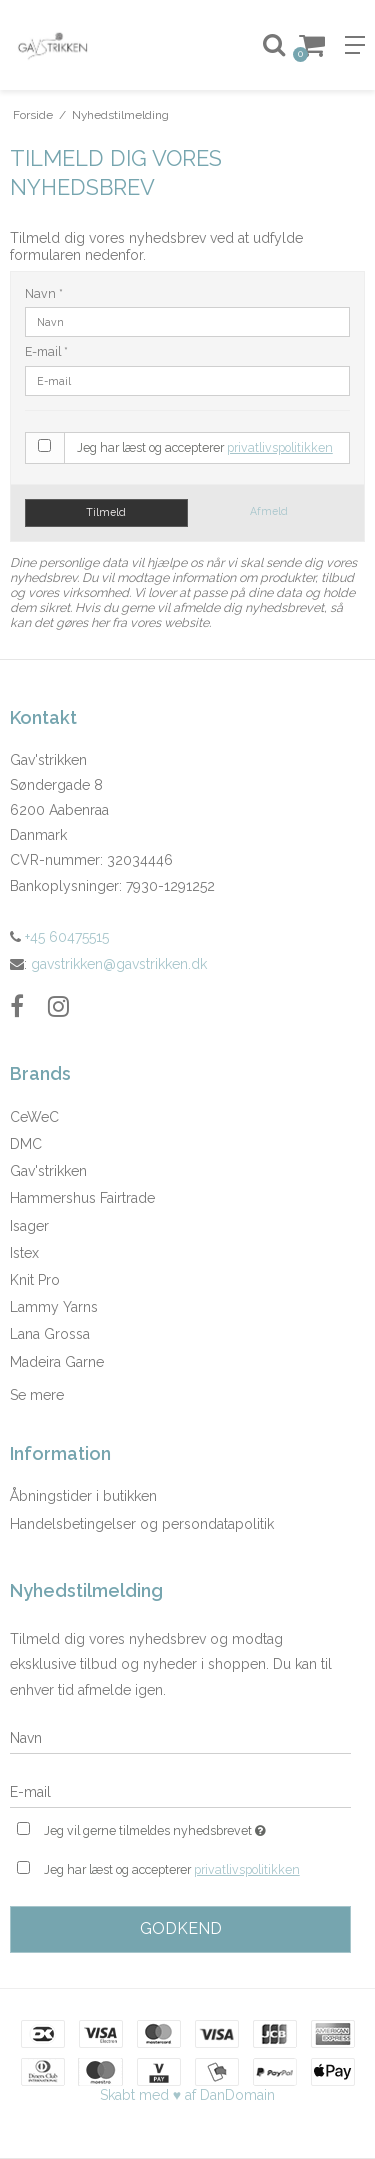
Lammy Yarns (54, 1307)
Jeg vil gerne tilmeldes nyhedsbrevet (173, 1828)
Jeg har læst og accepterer (205, 447)
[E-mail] (180, 1791)
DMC (26, 1144)
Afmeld (269, 511)
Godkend (181, 1928)
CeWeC (34, 1117)
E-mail (46, 351)
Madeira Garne (57, 1362)
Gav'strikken (48, 1171)
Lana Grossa (50, 1334)
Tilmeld (106, 512)
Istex (24, 1253)
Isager (29, 1226)
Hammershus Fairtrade (82, 1198)
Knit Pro (35, 1280)
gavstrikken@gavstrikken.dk (119, 964)
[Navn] (180, 1737)
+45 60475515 (59, 937)
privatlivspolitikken (280, 447)
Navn (44, 293)
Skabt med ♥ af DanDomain (187, 2095)
